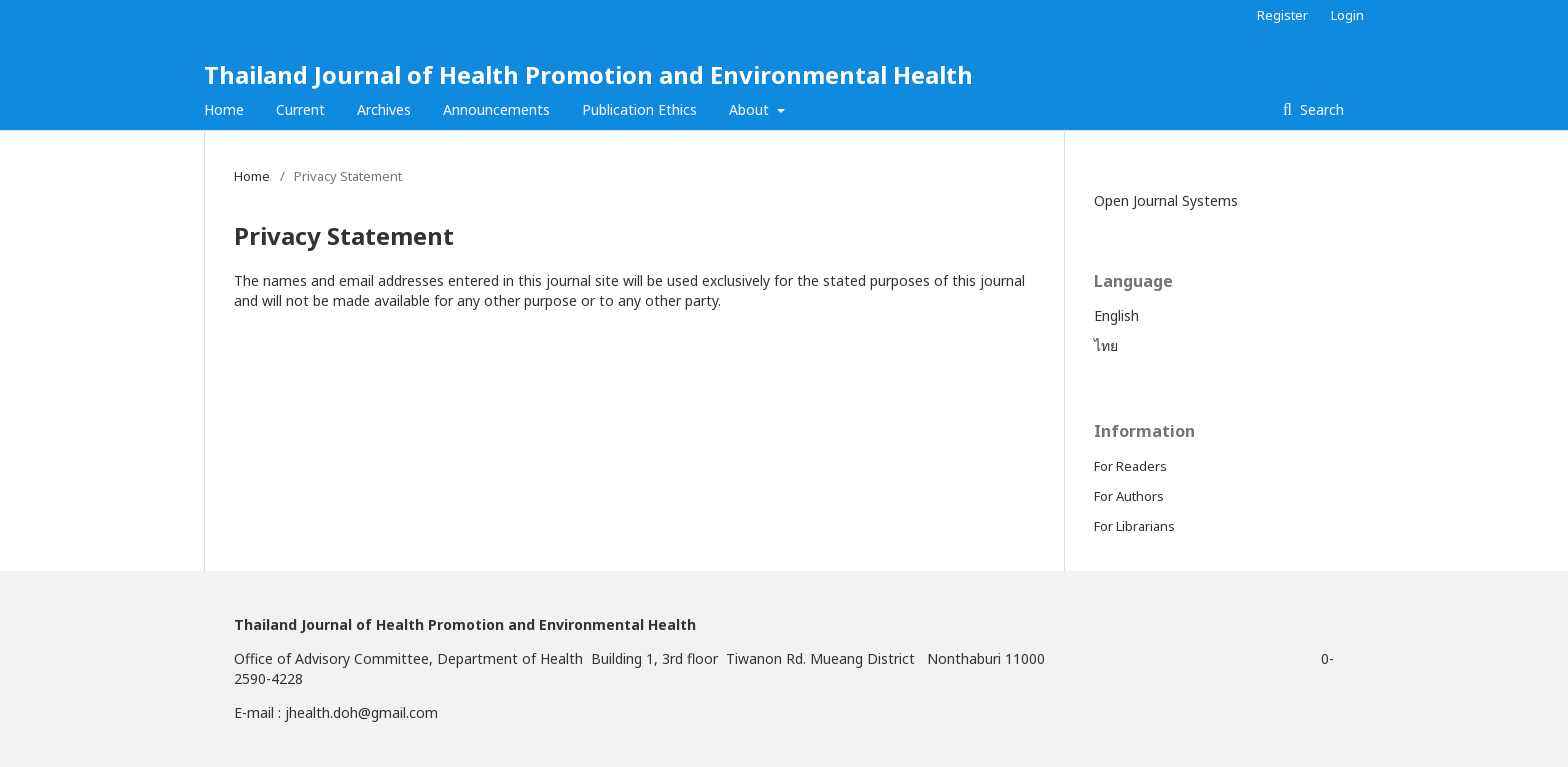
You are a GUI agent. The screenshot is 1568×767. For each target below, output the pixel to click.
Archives (384, 109)
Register (1282, 15)
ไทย (1106, 345)
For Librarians (1134, 526)
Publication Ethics (639, 109)
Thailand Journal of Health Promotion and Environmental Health (588, 74)
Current (300, 109)
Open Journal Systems (1166, 200)
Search (1320, 109)
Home (224, 109)
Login (1347, 15)
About (751, 109)
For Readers (1130, 466)
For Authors (1129, 496)
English (1116, 315)
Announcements (496, 109)
